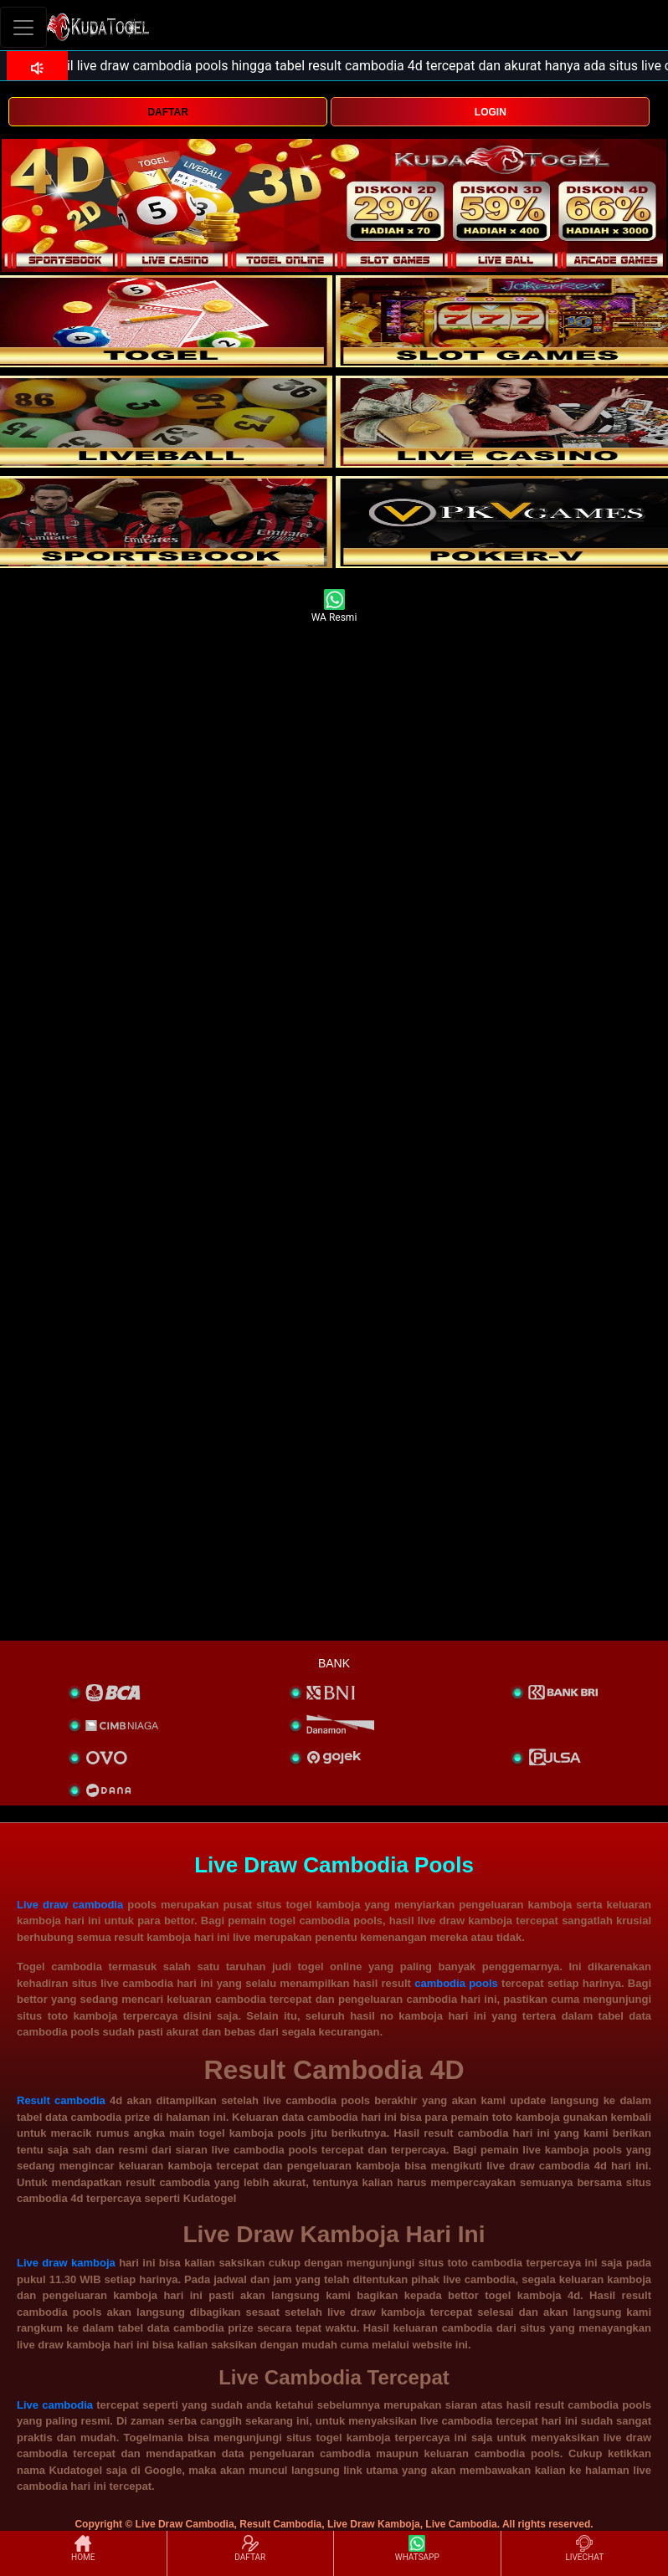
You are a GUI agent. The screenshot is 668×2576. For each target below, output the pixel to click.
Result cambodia (61, 2100)
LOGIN (490, 112)
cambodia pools (456, 1983)
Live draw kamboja (66, 2262)
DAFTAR (167, 112)
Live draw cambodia (70, 1904)
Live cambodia (55, 2405)
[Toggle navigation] (23, 27)
